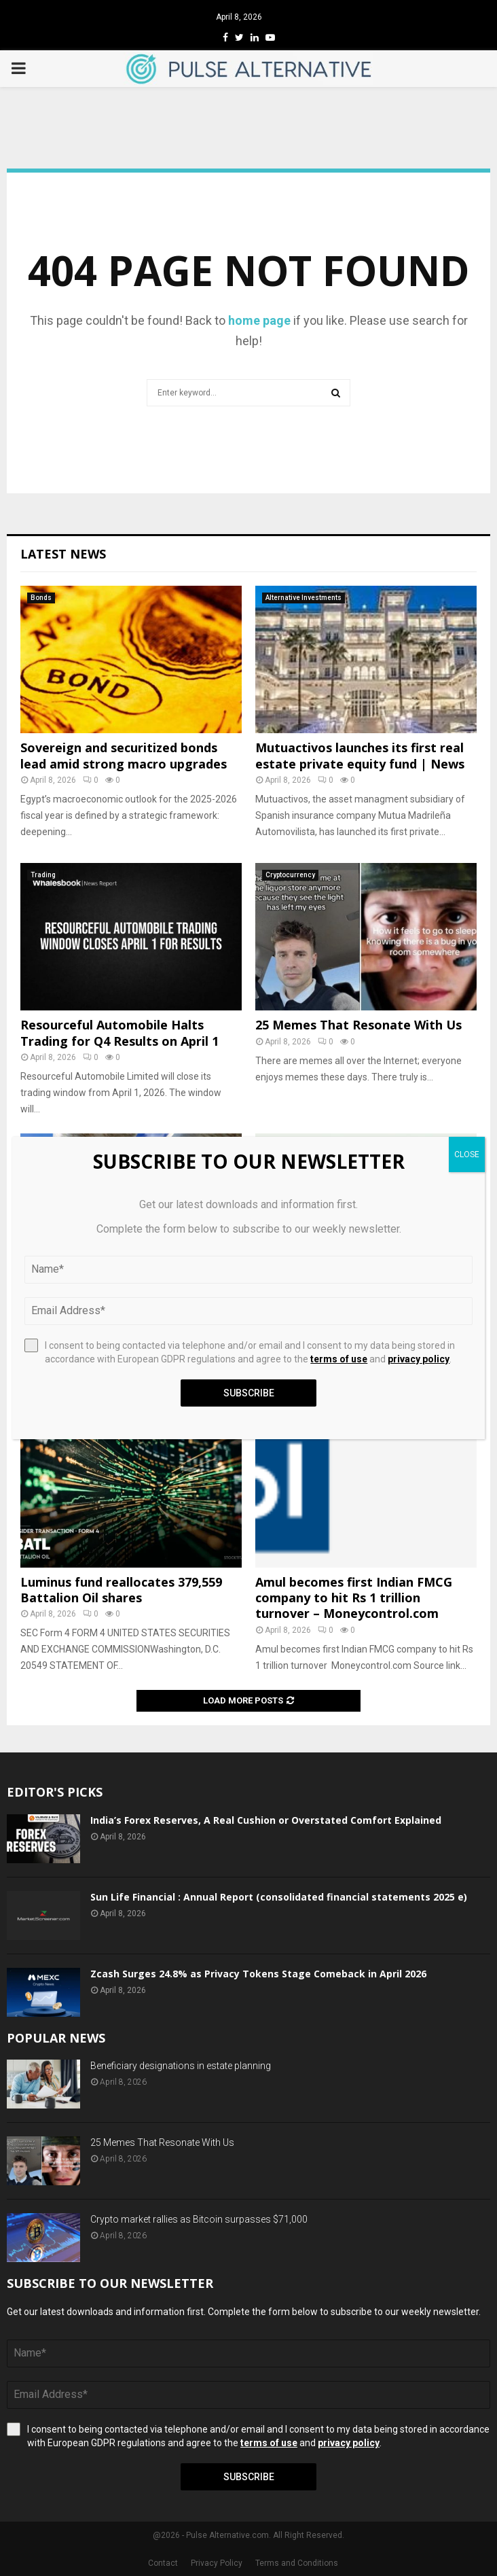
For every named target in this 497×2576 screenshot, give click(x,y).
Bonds (41, 597)
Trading (43, 875)
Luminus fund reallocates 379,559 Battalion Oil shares (121, 1590)
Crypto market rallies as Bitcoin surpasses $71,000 (199, 2219)
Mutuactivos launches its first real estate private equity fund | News (359, 755)
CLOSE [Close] (466, 1154)
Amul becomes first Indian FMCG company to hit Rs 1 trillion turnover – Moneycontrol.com (353, 1598)
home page (259, 320)
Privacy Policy (216, 2563)
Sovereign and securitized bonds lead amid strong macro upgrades (123, 755)
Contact (163, 2563)
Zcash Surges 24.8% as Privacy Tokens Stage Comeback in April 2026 (258, 1973)
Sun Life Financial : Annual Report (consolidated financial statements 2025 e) (278, 1896)
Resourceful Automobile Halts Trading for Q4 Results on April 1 (119, 1032)
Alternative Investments (303, 597)
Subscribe (248, 2476)
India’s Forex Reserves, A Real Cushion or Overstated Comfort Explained (265, 1820)
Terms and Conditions (296, 2563)
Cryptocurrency (290, 875)
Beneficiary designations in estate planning (180, 2065)
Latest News (63, 554)
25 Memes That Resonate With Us (358, 1025)
